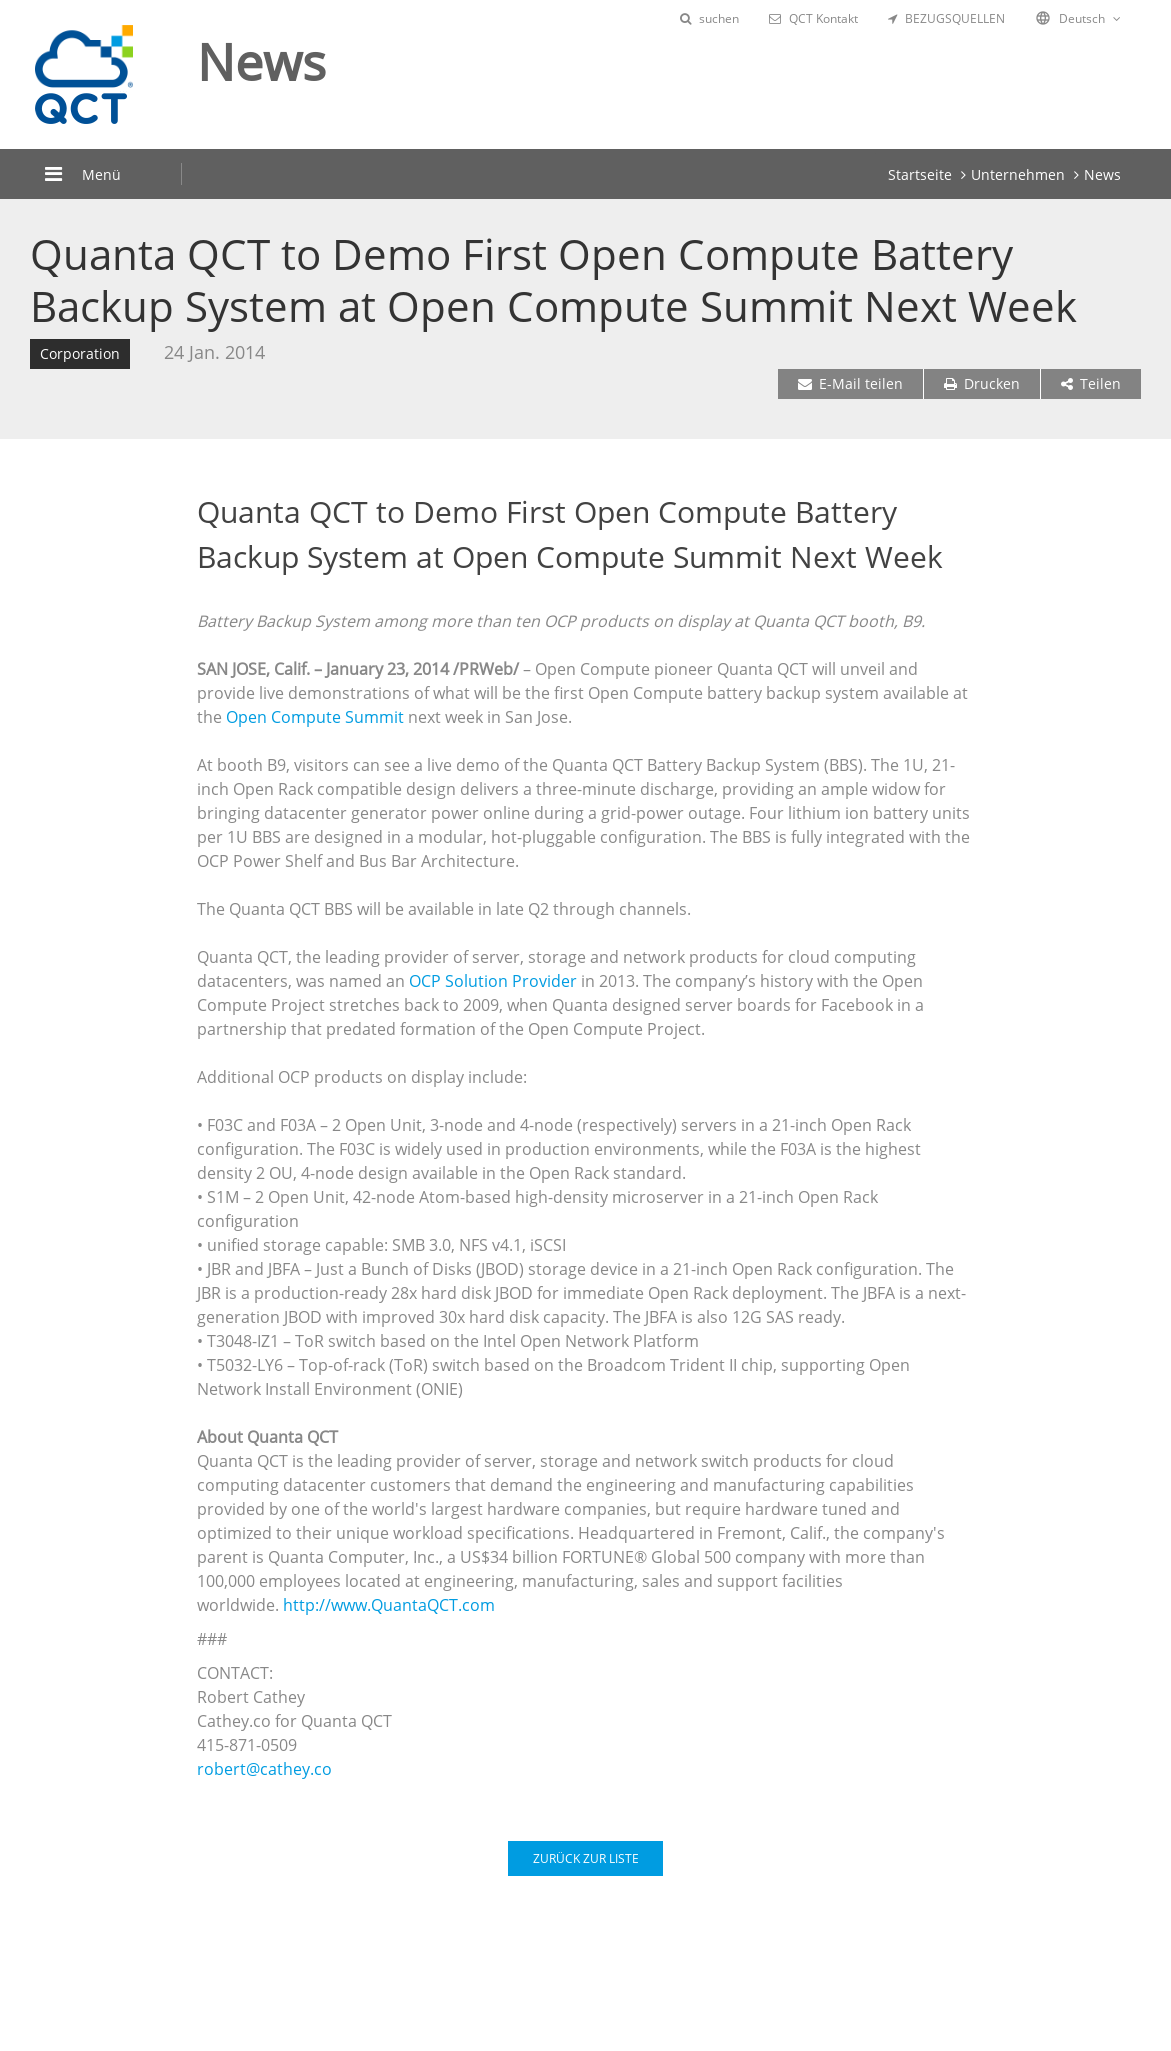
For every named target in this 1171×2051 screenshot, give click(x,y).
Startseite (920, 174)
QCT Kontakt (813, 18)
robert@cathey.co (264, 1769)
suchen (709, 18)
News (1102, 174)
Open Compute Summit (317, 717)
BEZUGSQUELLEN (946, 18)
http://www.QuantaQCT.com (389, 1605)
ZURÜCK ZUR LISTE (586, 1858)
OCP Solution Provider (495, 981)
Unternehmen (1018, 174)
